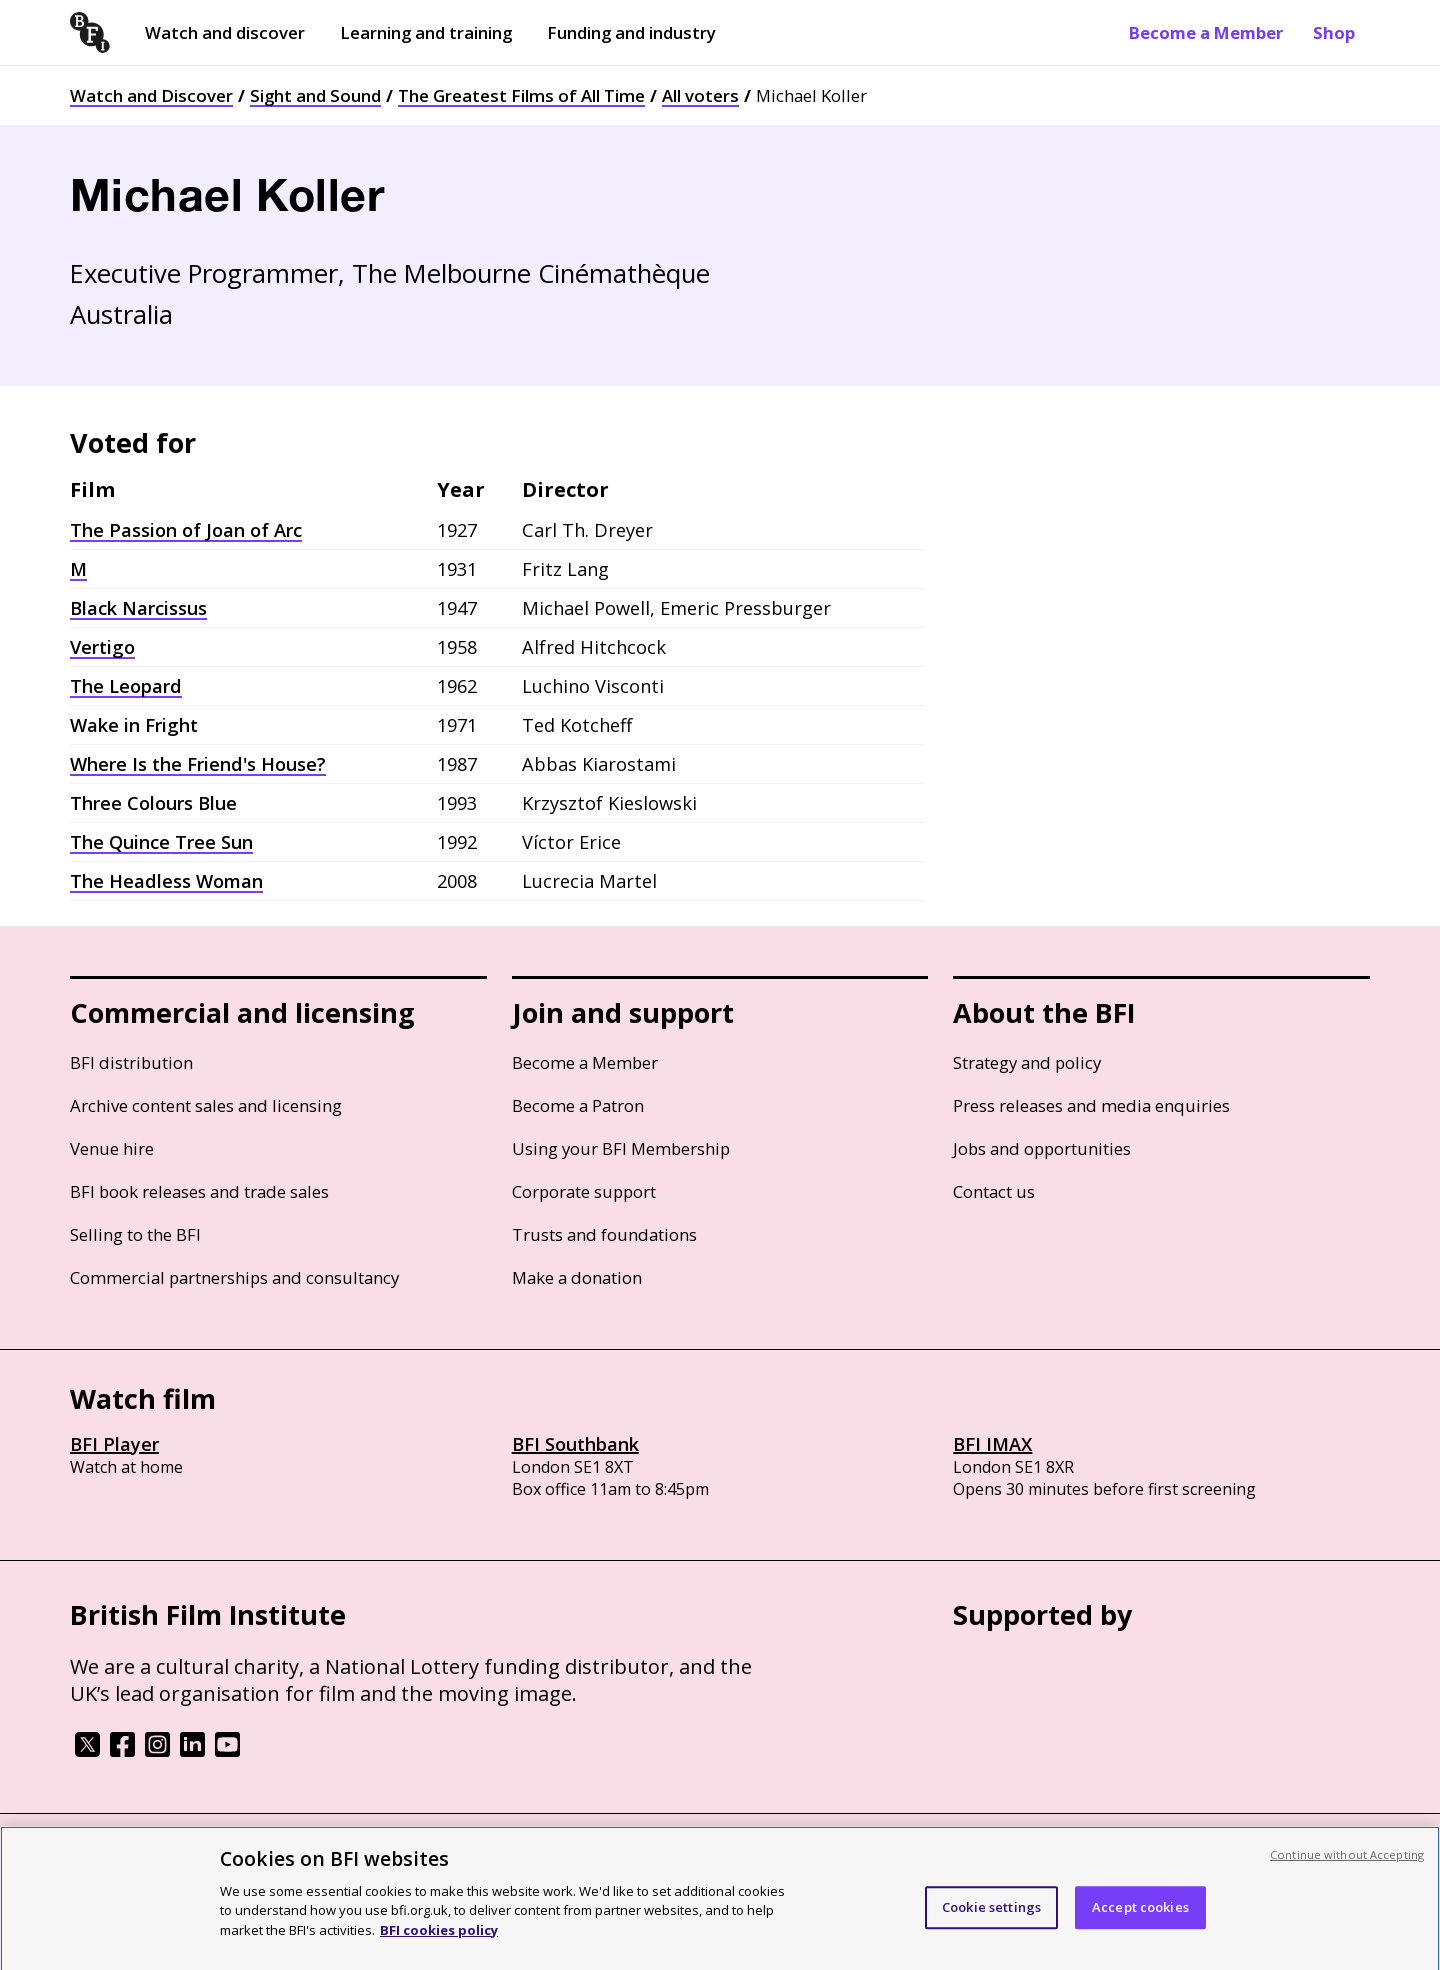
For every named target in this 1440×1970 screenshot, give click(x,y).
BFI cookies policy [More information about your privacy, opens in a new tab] (439, 1945)
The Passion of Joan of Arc (186, 530)
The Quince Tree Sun (161, 842)
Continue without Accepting (1347, 1869)
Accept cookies (1140, 1923)
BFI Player (114, 1444)
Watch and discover (225, 32)
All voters (700, 95)
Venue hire (112, 1148)
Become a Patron (578, 1105)
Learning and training (426, 32)
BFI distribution (131, 1062)
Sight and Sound (315, 95)
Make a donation (577, 1277)
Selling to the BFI (135, 1234)
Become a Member (1206, 32)
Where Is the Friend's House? (198, 764)
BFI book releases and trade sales (199, 1191)
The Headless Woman (166, 881)
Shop (1334, 32)
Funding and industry (631, 32)
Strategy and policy (1027, 1062)
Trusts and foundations (604, 1234)
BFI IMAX (992, 1444)
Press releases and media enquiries (1091, 1105)
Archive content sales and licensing (206, 1105)
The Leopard (126, 686)
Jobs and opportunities (1042, 1148)
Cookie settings (991, 1923)
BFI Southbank (575, 1444)
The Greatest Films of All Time (521, 95)
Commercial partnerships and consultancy (234, 1277)
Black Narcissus (138, 608)
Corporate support (584, 1191)
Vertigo (102, 647)
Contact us (994, 1191)
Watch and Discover (151, 95)
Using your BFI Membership (621, 1148)
